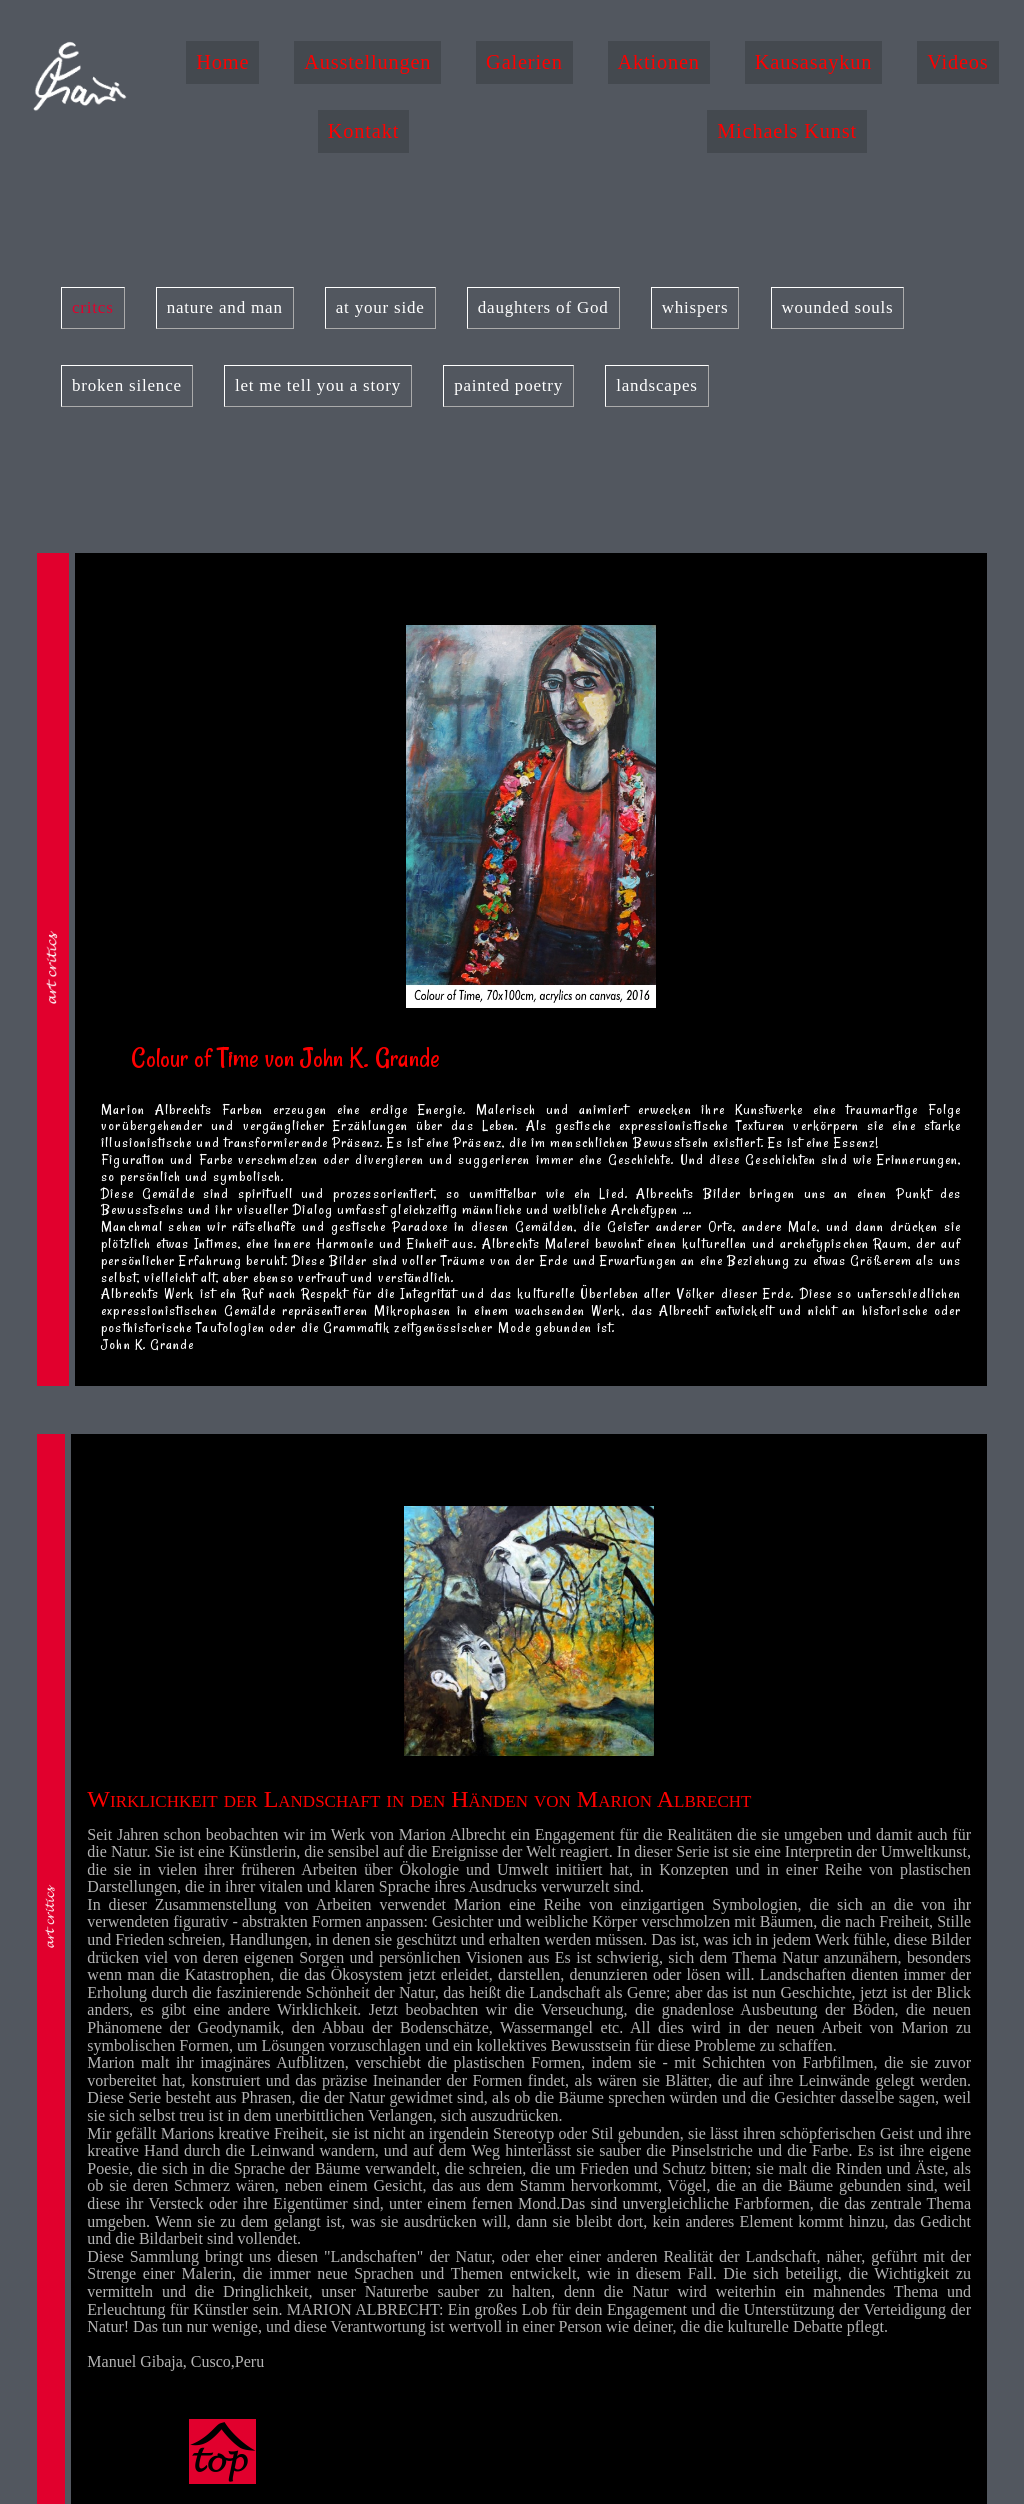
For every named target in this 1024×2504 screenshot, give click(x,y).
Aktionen (659, 62)
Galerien (524, 62)
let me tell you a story (318, 385)
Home (222, 62)
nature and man (225, 307)
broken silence (127, 385)
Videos (957, 62)
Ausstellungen (367, 62)
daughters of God (543, 307)
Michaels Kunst (787, 131)
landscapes (657, 385)
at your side (380, 307)
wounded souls (838, 307)
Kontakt (363, 131)
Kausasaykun (814, 62)
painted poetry (508, 385)
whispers (695, 307)
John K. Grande (147, 1344)
